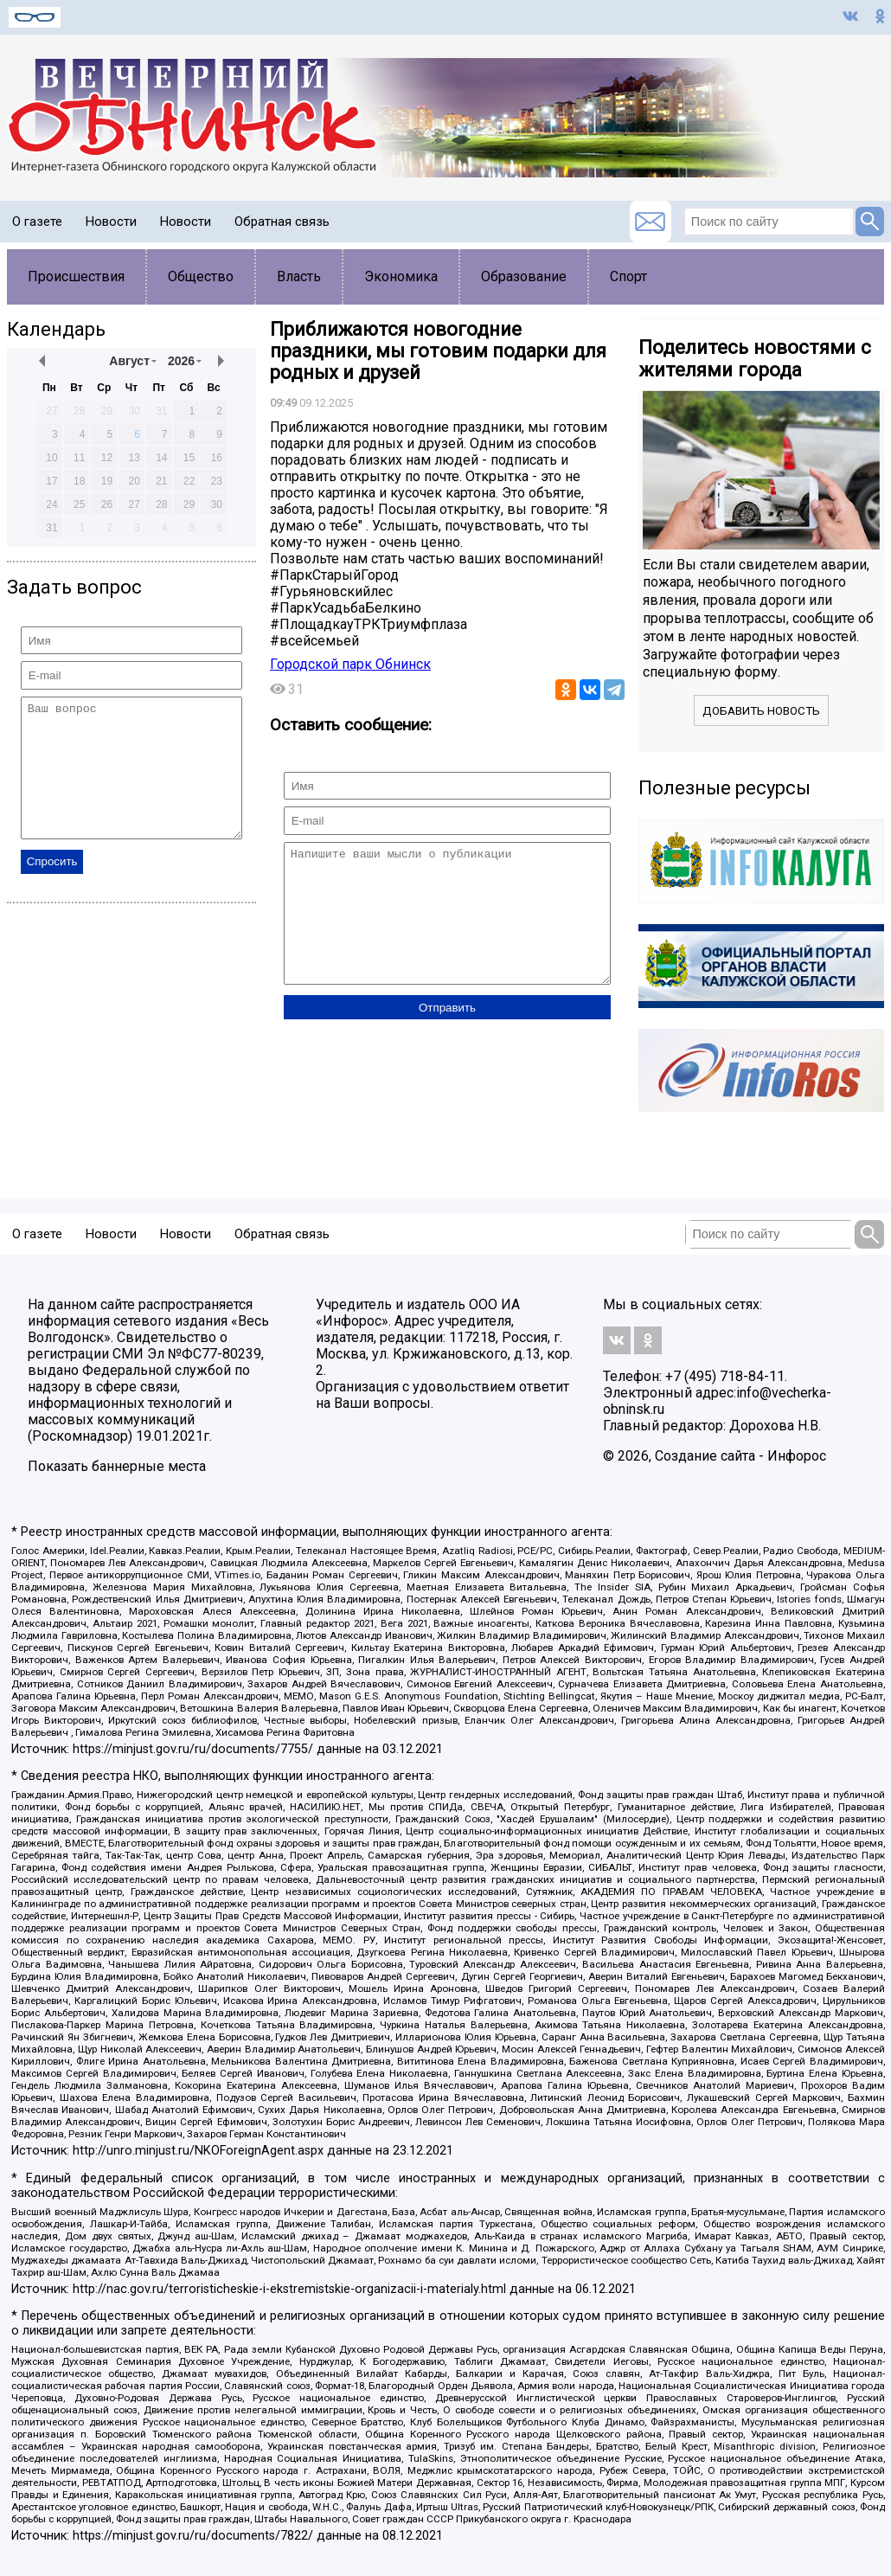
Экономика (401, 276)
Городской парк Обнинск (350, 664)
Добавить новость (761, 710)
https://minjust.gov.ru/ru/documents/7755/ (193, 1749)
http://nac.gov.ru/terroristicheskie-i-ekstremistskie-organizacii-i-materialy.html (289, 2289)
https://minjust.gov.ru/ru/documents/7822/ (193, 2535)
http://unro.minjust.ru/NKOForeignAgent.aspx (198, 2150)
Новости (111, 221)
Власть (299, 276)
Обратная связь (282, 221)
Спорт (628, 276)
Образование (524, 276)
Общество (201, 276)
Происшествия (76, 276)
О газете (37, 221)
